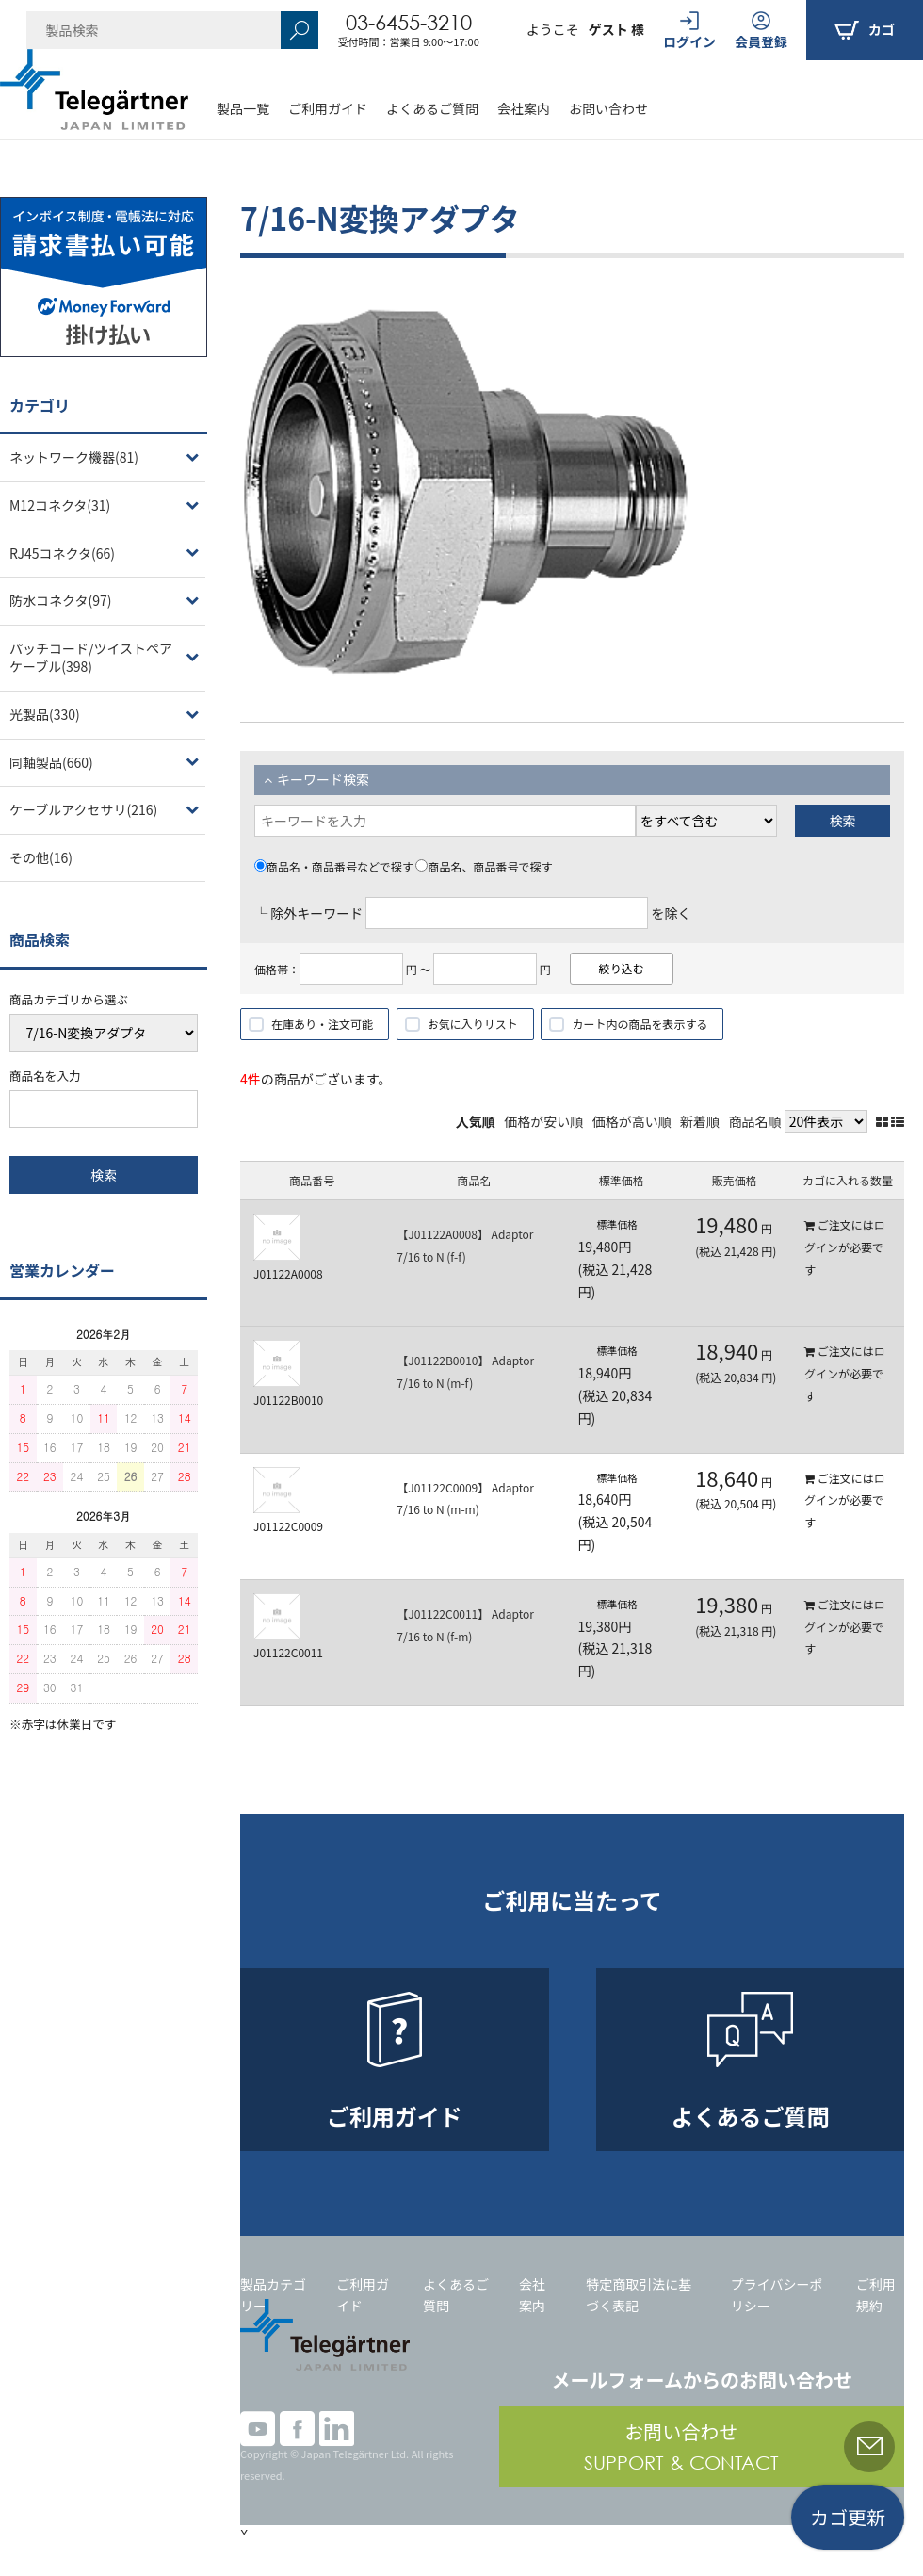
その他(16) (41, 857)
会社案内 (523, 108)
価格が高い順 (632, 1121)
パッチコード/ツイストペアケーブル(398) (90, 658)
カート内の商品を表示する (639, 1024)
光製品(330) (44, 714)
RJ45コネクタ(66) (62, 553)
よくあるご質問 (432, 108)
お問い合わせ (608, 108)
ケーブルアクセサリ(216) (83, 809)
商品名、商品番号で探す (483, 866)
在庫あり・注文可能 (322, 1024)
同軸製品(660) (51, 762)
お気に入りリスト (473, 1024)
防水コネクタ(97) (60, 600)
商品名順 (755, 1121)
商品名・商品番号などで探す (333, 866)
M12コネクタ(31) (59, 505)
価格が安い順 (543, 1121)
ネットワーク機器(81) (73, 457)
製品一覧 (243, 108)
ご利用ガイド (327, 108)
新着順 (700, 1121)
